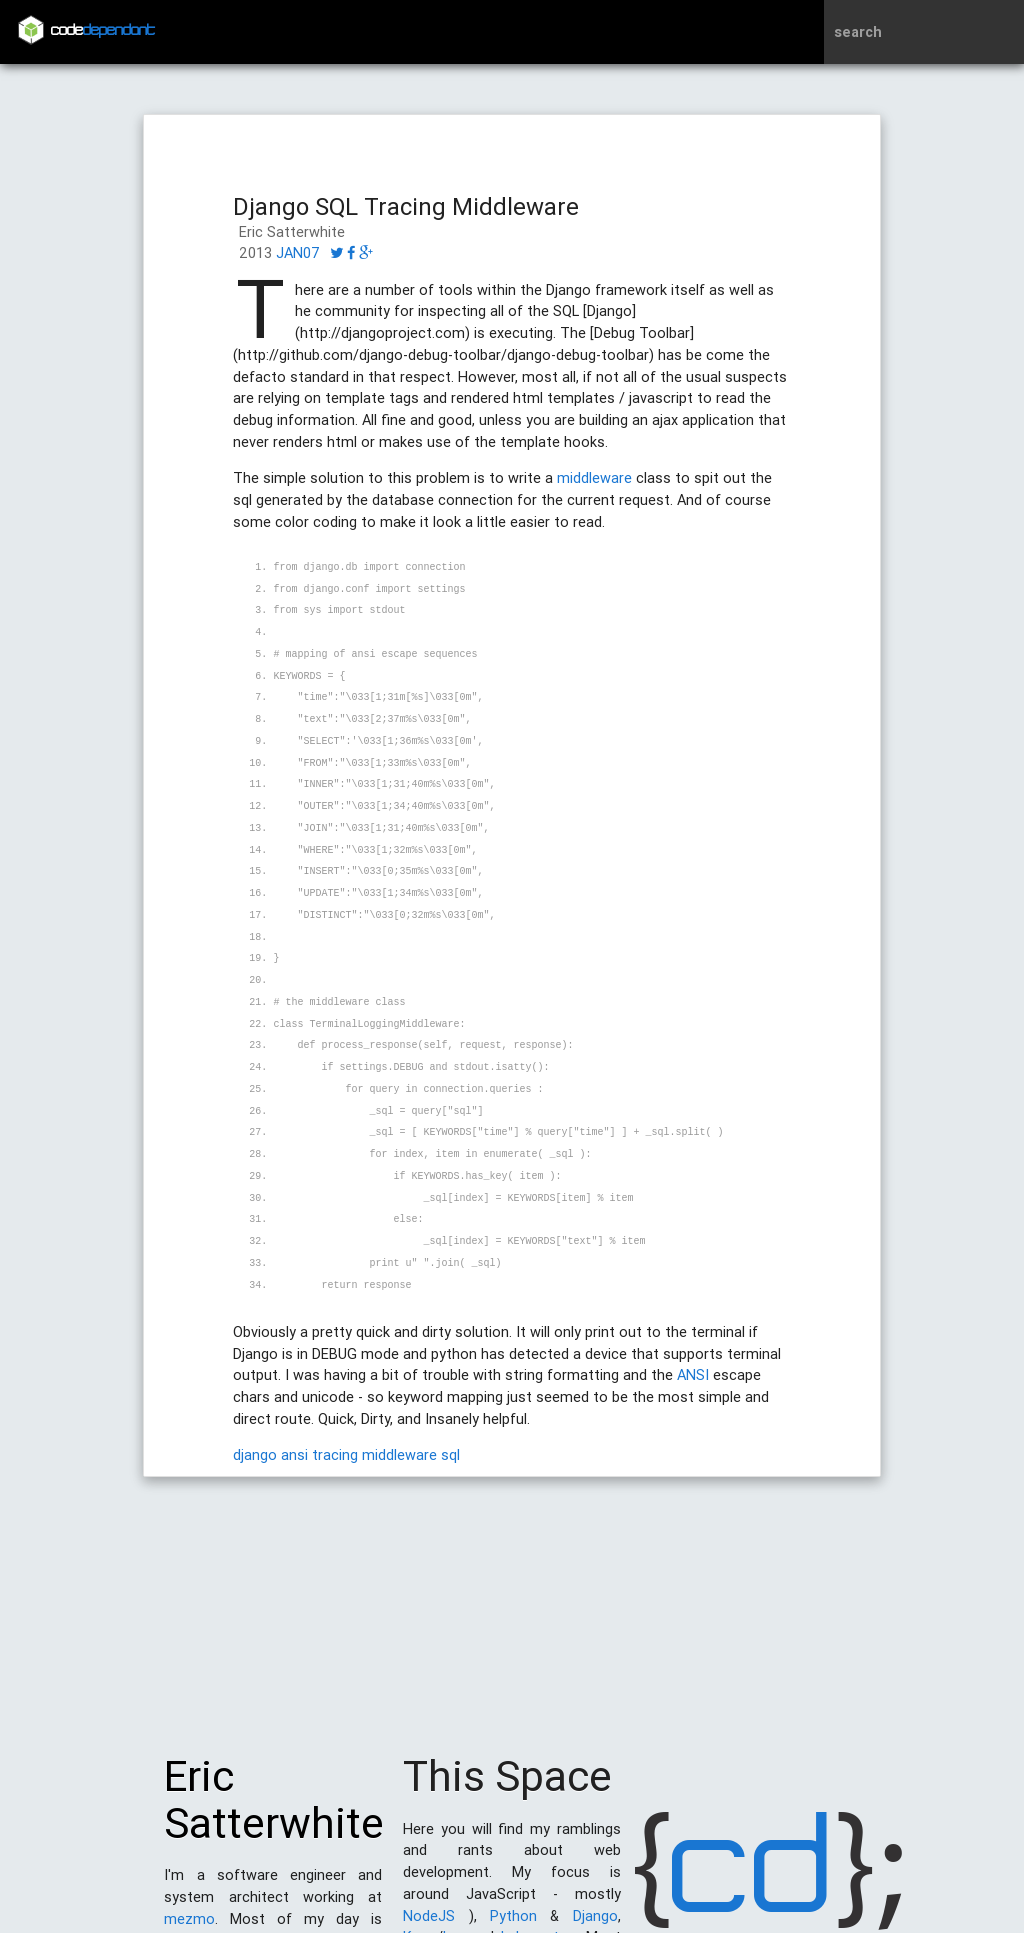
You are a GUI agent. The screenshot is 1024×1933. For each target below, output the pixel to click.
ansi (294, 1454)
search (858, 31)
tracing (335, 1454)
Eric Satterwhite (274, 1810)
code (103, 31)
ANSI (693, 1374)
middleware (594, 477)
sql (450, 1454)
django (255, 1454)
